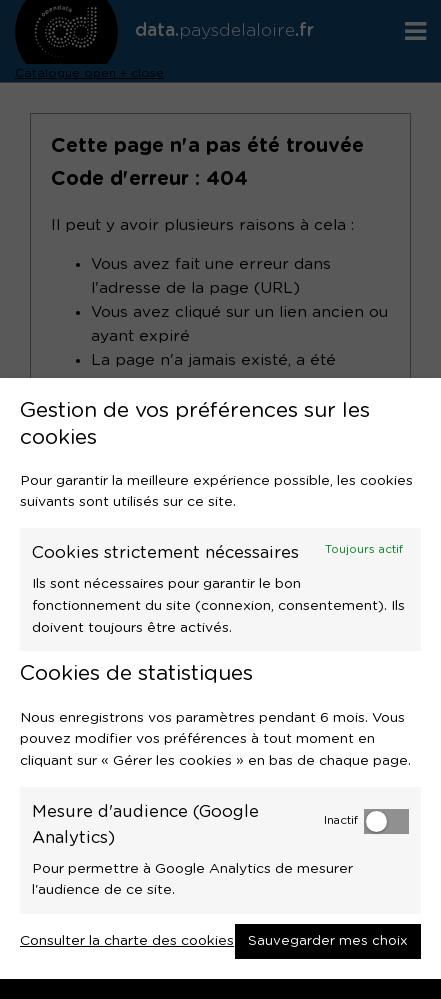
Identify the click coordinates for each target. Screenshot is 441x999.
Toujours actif (364, 549)
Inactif (341, 820)
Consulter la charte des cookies (127, 941)
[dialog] (220, 678)
